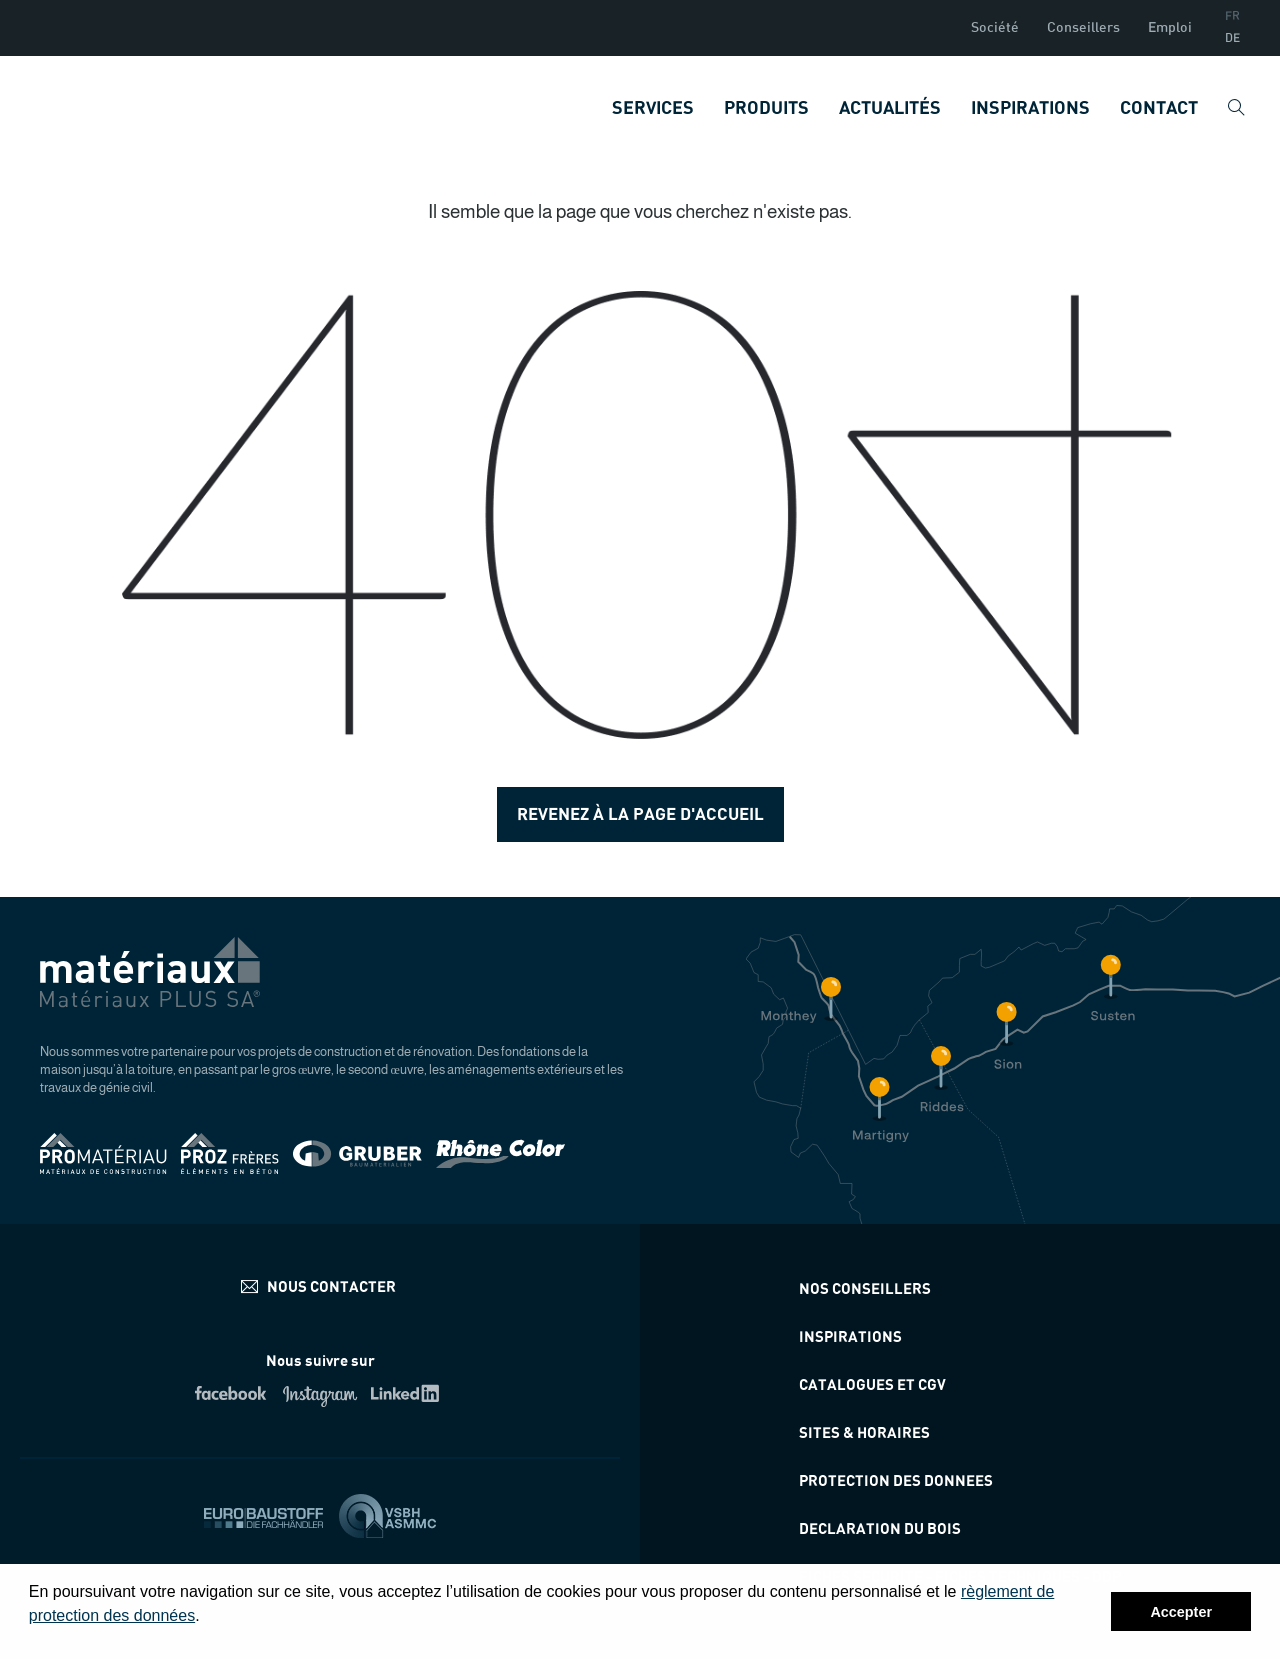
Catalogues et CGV (872, 1385)
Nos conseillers (865, 1289)
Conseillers (1083, 28)
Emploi (1170, 28)
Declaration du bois (880, 1529)
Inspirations (1030, 109)
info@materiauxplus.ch (320, 1286)
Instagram (320, 1393)
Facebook (232, 1393)
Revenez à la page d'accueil (640, 814)
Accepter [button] (1181, 1612)
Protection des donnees (896, 1481)
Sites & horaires (864, 1433)
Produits (766, 109)
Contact (1159, 109)
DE (1232, 39)
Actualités (890, 109)
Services (653, 109)
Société (995, 28)
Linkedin (408, 1393)
